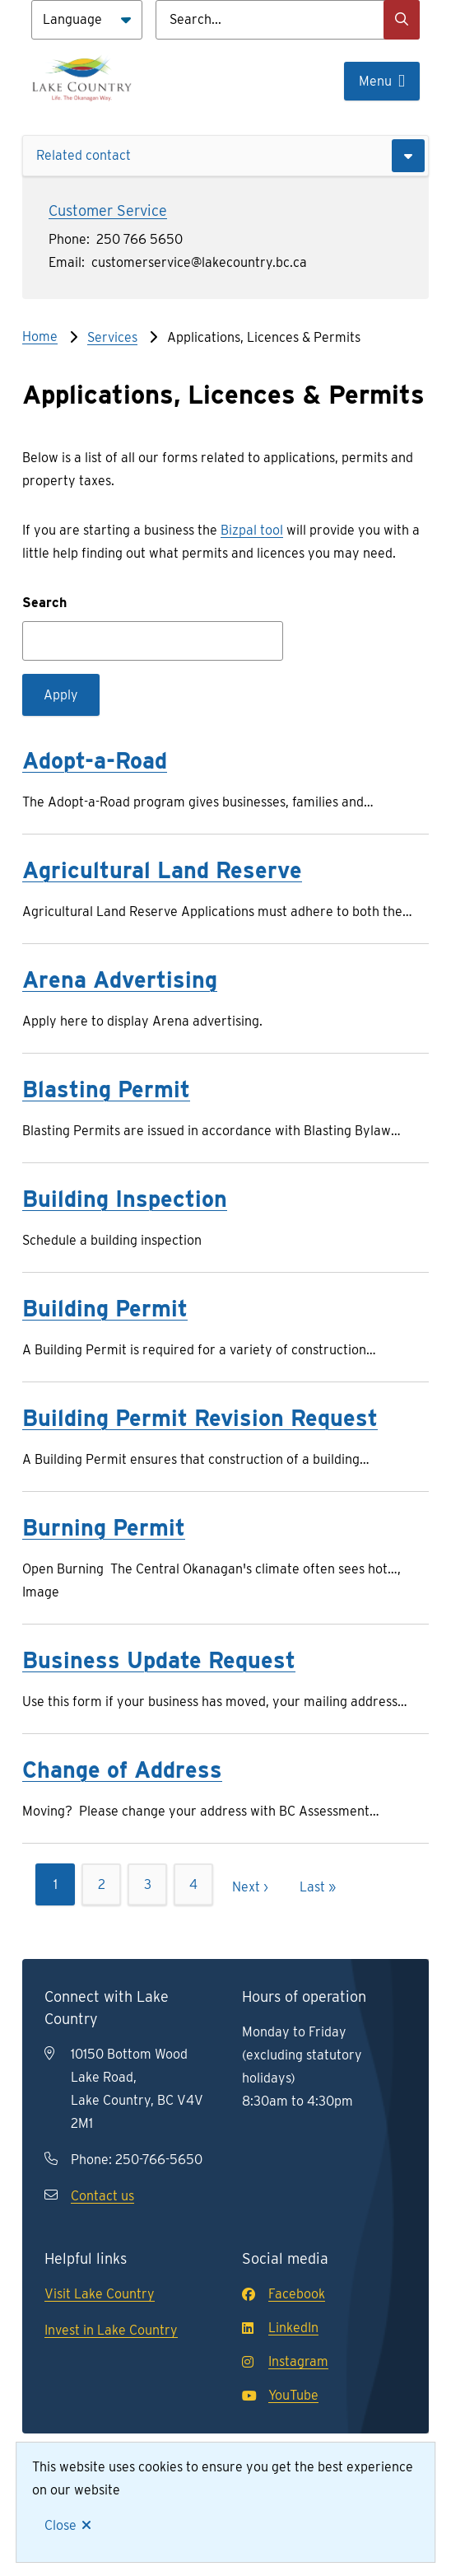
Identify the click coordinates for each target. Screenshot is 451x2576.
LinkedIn (280, 2327)
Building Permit (105, 1308)
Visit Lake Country (99, 2294)
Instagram (285, 2361)
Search (44, 602)
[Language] (86, 20)
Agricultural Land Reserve (162, 870)
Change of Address (122, 1769)
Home (40, 336)
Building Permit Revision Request (200, 1418)
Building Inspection (124, 1198)
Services (112, 337)
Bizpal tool (252, 530)
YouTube (280, 2395)
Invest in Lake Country (111, 2330)
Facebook (283, 2294)
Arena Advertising (119, 979)
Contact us (102, 2196)
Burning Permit (103, 1527)
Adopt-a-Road (94, 760)
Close (60, 2525)
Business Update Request (158, 1660)
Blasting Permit (106, 1089)
